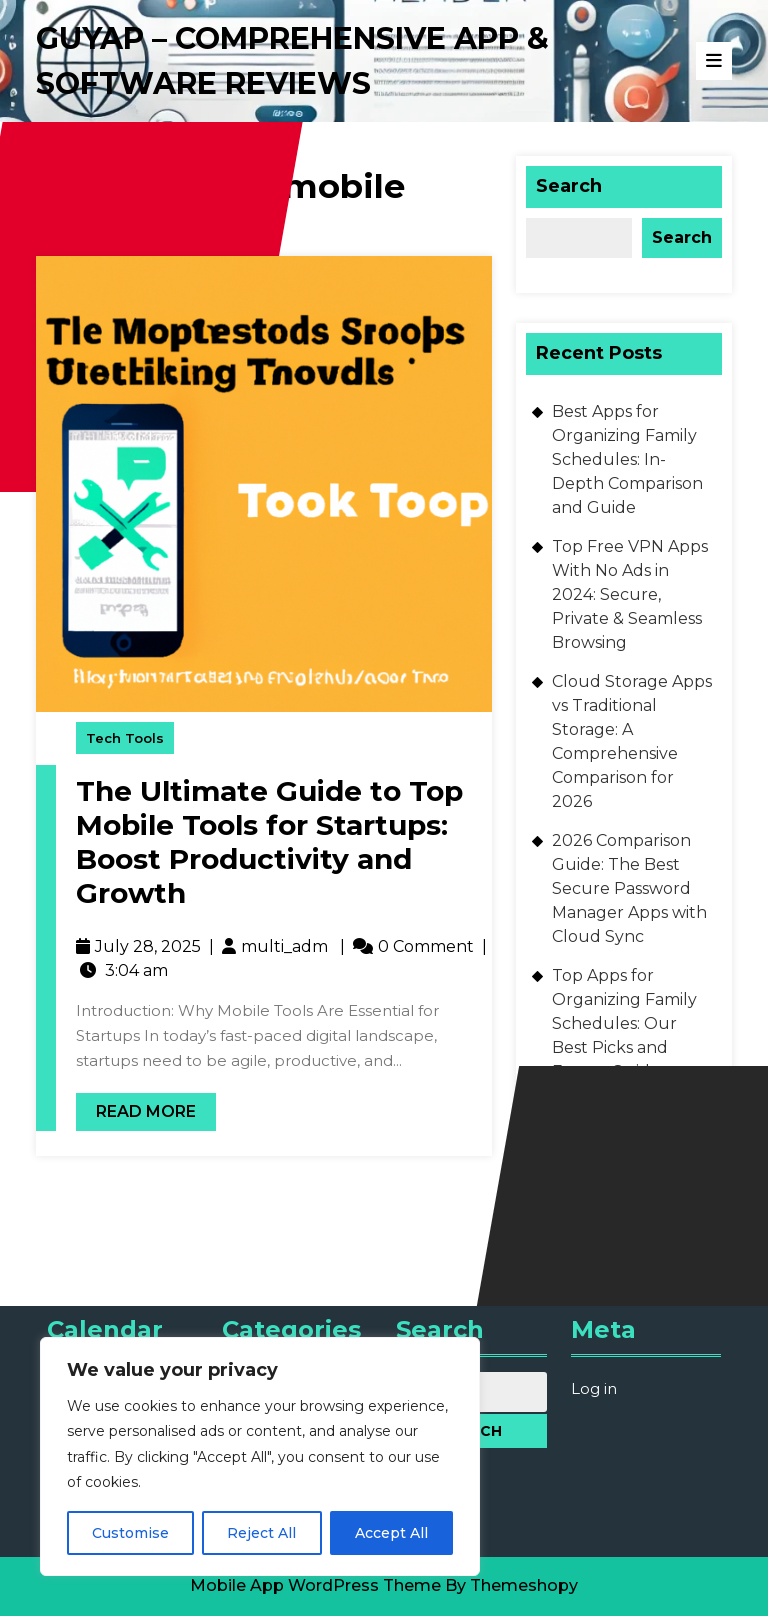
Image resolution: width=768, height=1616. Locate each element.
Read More (136, 1107)
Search (569, 186)
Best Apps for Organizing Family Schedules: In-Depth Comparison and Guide (627, 459)
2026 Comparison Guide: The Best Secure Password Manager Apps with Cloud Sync (629, 888)
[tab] (714, 61)
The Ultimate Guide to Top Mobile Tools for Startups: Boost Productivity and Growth (269, 841)
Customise (130, 1533)
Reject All (261, 1533)
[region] (260, 1456)
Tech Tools (125, 738)
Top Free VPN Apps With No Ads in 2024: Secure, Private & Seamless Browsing (630, 594)
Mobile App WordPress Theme (315, 1585)
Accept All (391, 1533)
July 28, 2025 (148, 946)
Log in (594, 1388)
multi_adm (284, 946)
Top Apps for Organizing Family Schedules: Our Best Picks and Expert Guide (624, 1023)
